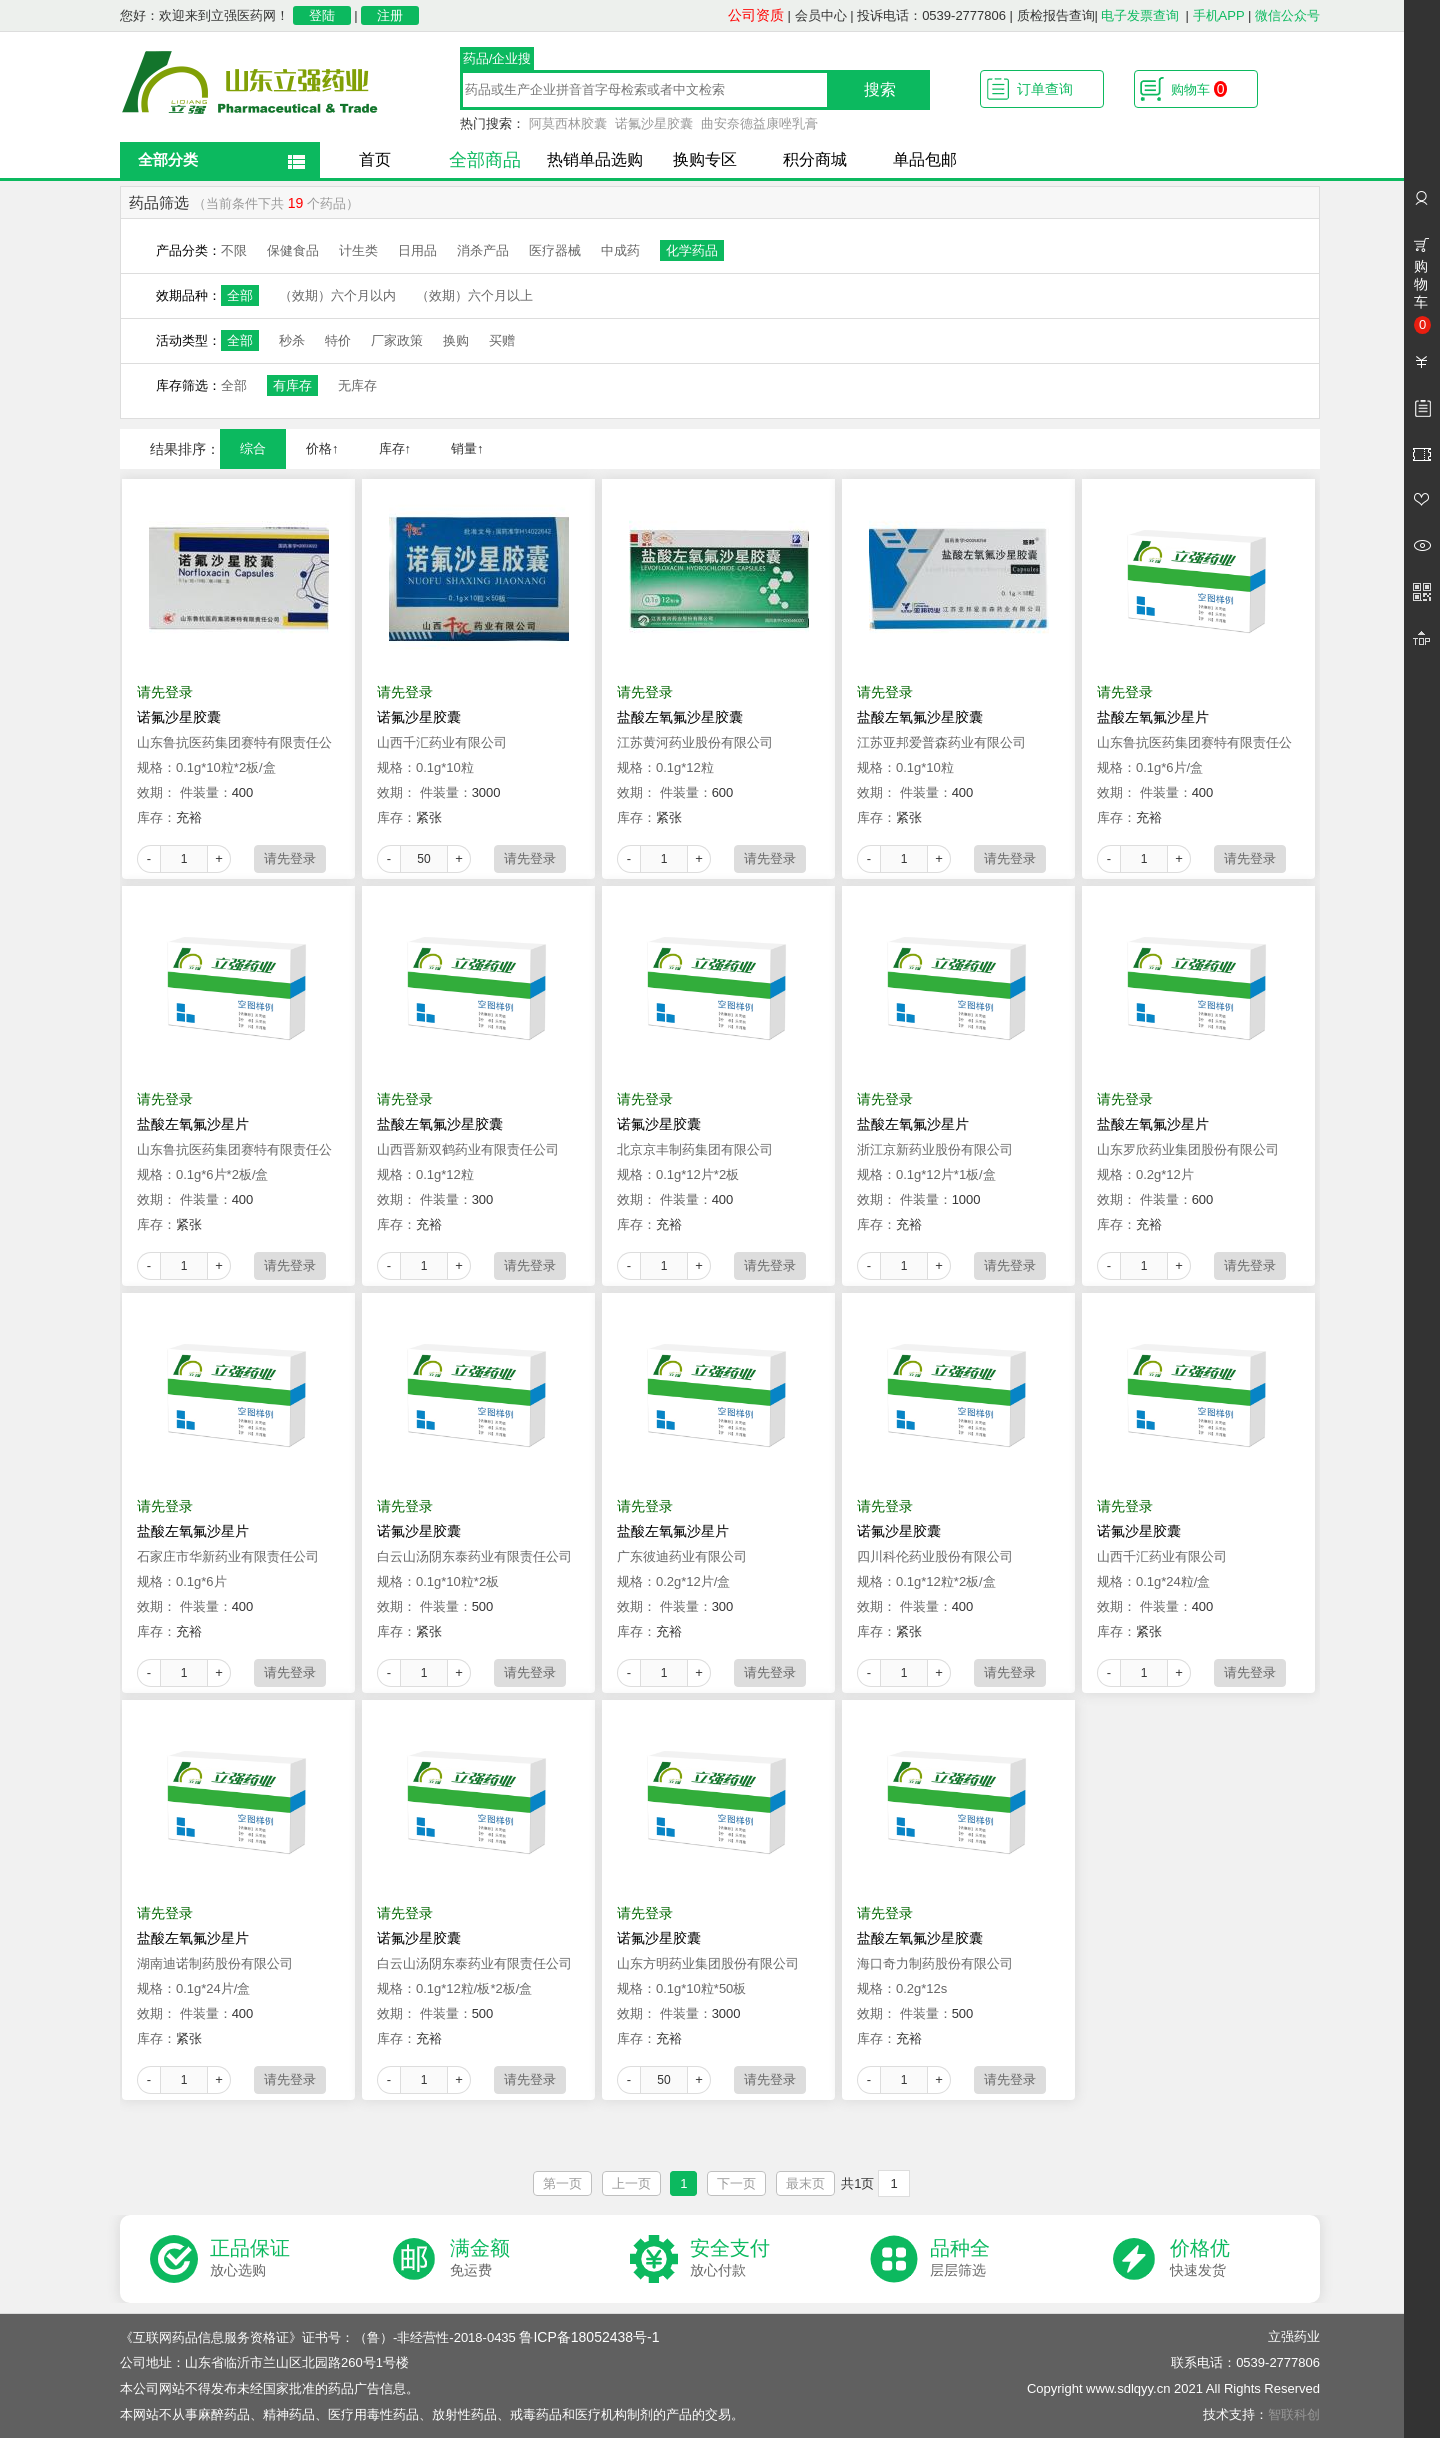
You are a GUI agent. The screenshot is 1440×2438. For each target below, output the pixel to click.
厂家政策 (397, 340)
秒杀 (292, 340)
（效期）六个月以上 (474, 295)
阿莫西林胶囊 (568, 123)
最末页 (805, 2183)
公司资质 (756, 15)
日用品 (417, 250)
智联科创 (1294, 2414)
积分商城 (815, 159)
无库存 (357, 385)
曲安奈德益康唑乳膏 (759, 123)
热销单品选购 (595, 159)
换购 (456, 340)
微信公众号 (1287, 15)
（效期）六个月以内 (337, 295)
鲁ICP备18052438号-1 (589, 2337)
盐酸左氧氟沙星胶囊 (680, 717)
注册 (390, 15)
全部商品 (485, 160)
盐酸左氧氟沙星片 (1153, 717)
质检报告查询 (1056, 15)
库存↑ (395, 448)
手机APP (1219, 15)
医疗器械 (555, 250)
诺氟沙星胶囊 (654, 123)
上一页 (631, 2183)
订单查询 (1045, 89)
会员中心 (821, 15)
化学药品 (692, 250)
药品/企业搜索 (497, 61)
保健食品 (293, 250)
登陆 (322, 15)
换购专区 (705, 159)
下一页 (736, 2183)
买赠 (502, 340)
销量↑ (467, 448)
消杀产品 (483, 250)
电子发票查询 (1140, 15)
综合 (253, 448)
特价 (338, 340)
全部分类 (168, 159)
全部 (240, 295)
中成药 (620, 250)
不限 (234, 250)
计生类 (358, 250)
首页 (375, 159)
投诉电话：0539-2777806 (931, 15)
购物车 (1199, 89)
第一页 (562, 2183)
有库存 (292, 385)
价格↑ (322, 448)
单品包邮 (925, 159)
